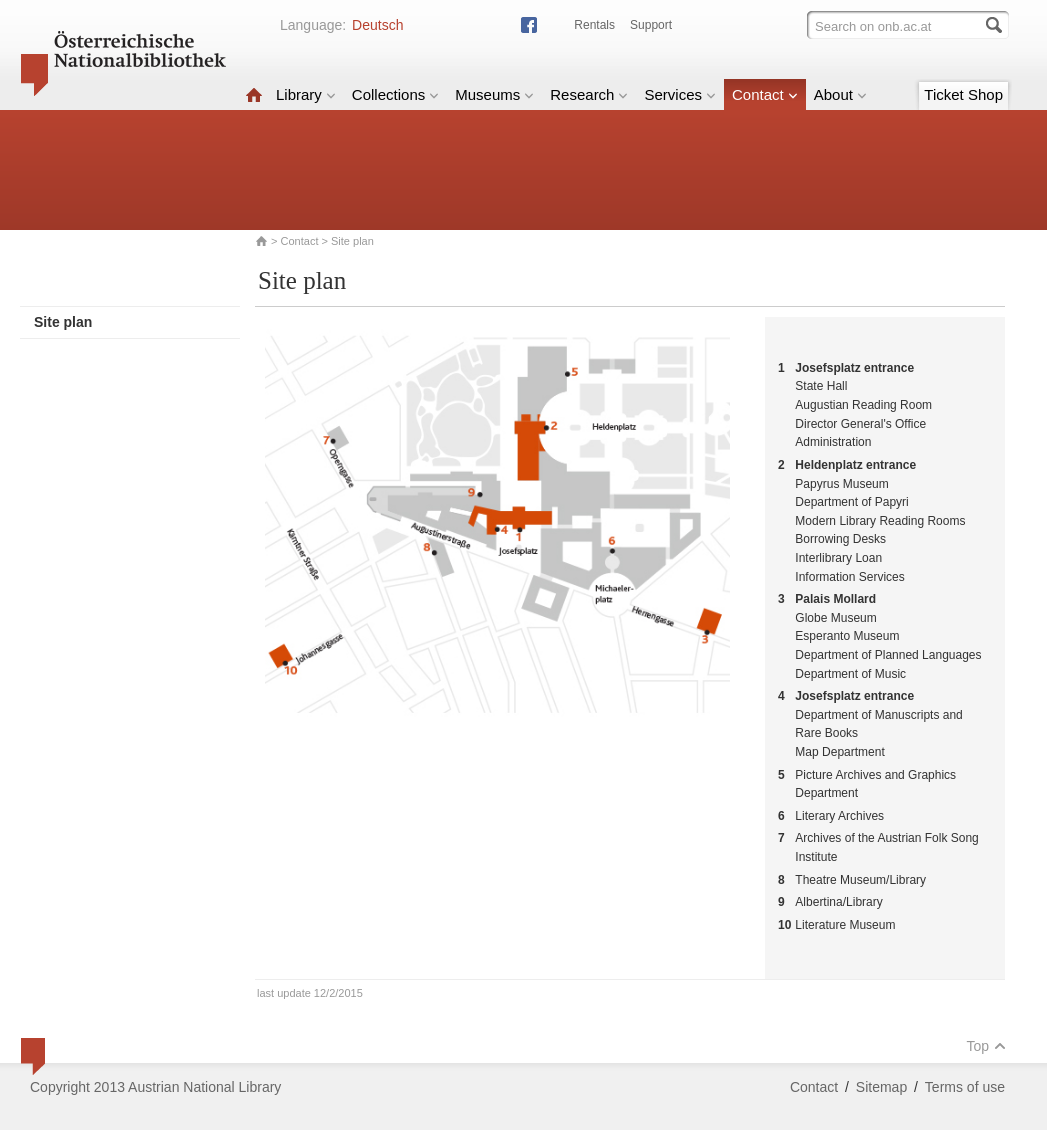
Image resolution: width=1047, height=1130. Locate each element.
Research (589, 94)
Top (986, 1046)
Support (651, 25)
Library (306, 94)
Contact (765, 94)
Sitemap (881, 1087)
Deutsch (377, 25)
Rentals (594, 25)
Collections (395, 94)
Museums (494, 94)
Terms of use (965, 1087)
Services (680, 94)
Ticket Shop (963, 94)
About (840, 94)
